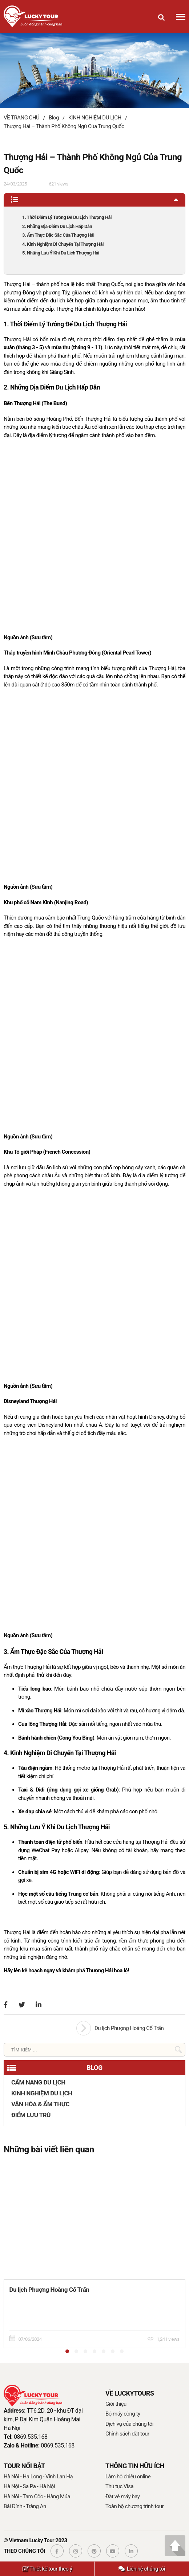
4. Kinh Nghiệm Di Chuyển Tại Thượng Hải (63, 244)
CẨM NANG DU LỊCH (38, 2082)
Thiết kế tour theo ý (47, 2568)
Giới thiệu (115, 2404)
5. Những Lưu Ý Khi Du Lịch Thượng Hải (60, 253)
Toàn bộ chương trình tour (134, 2506)
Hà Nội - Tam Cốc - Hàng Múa (37, 2496)
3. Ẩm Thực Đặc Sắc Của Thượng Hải (58, 235)
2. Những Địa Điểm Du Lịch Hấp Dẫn (57, 226)
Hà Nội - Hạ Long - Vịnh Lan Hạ (38, 2476)
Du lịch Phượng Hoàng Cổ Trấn (129, 2028)
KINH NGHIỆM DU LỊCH (41, 2093)
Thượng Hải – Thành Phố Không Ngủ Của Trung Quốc (64, 126)
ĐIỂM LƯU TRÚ (31, 2115)
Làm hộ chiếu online (127, 2476)
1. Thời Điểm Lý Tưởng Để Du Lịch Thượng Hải (67, 217)
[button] (67, 2351)
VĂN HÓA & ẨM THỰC (40, 2104)
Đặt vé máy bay (122, 2496)
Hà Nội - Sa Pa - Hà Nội (29, 2486)
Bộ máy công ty (122, 2413)
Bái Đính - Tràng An (25, 2506)
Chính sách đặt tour (127, 2433)
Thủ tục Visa (119, 2486)
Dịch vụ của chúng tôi (129, 2424)
